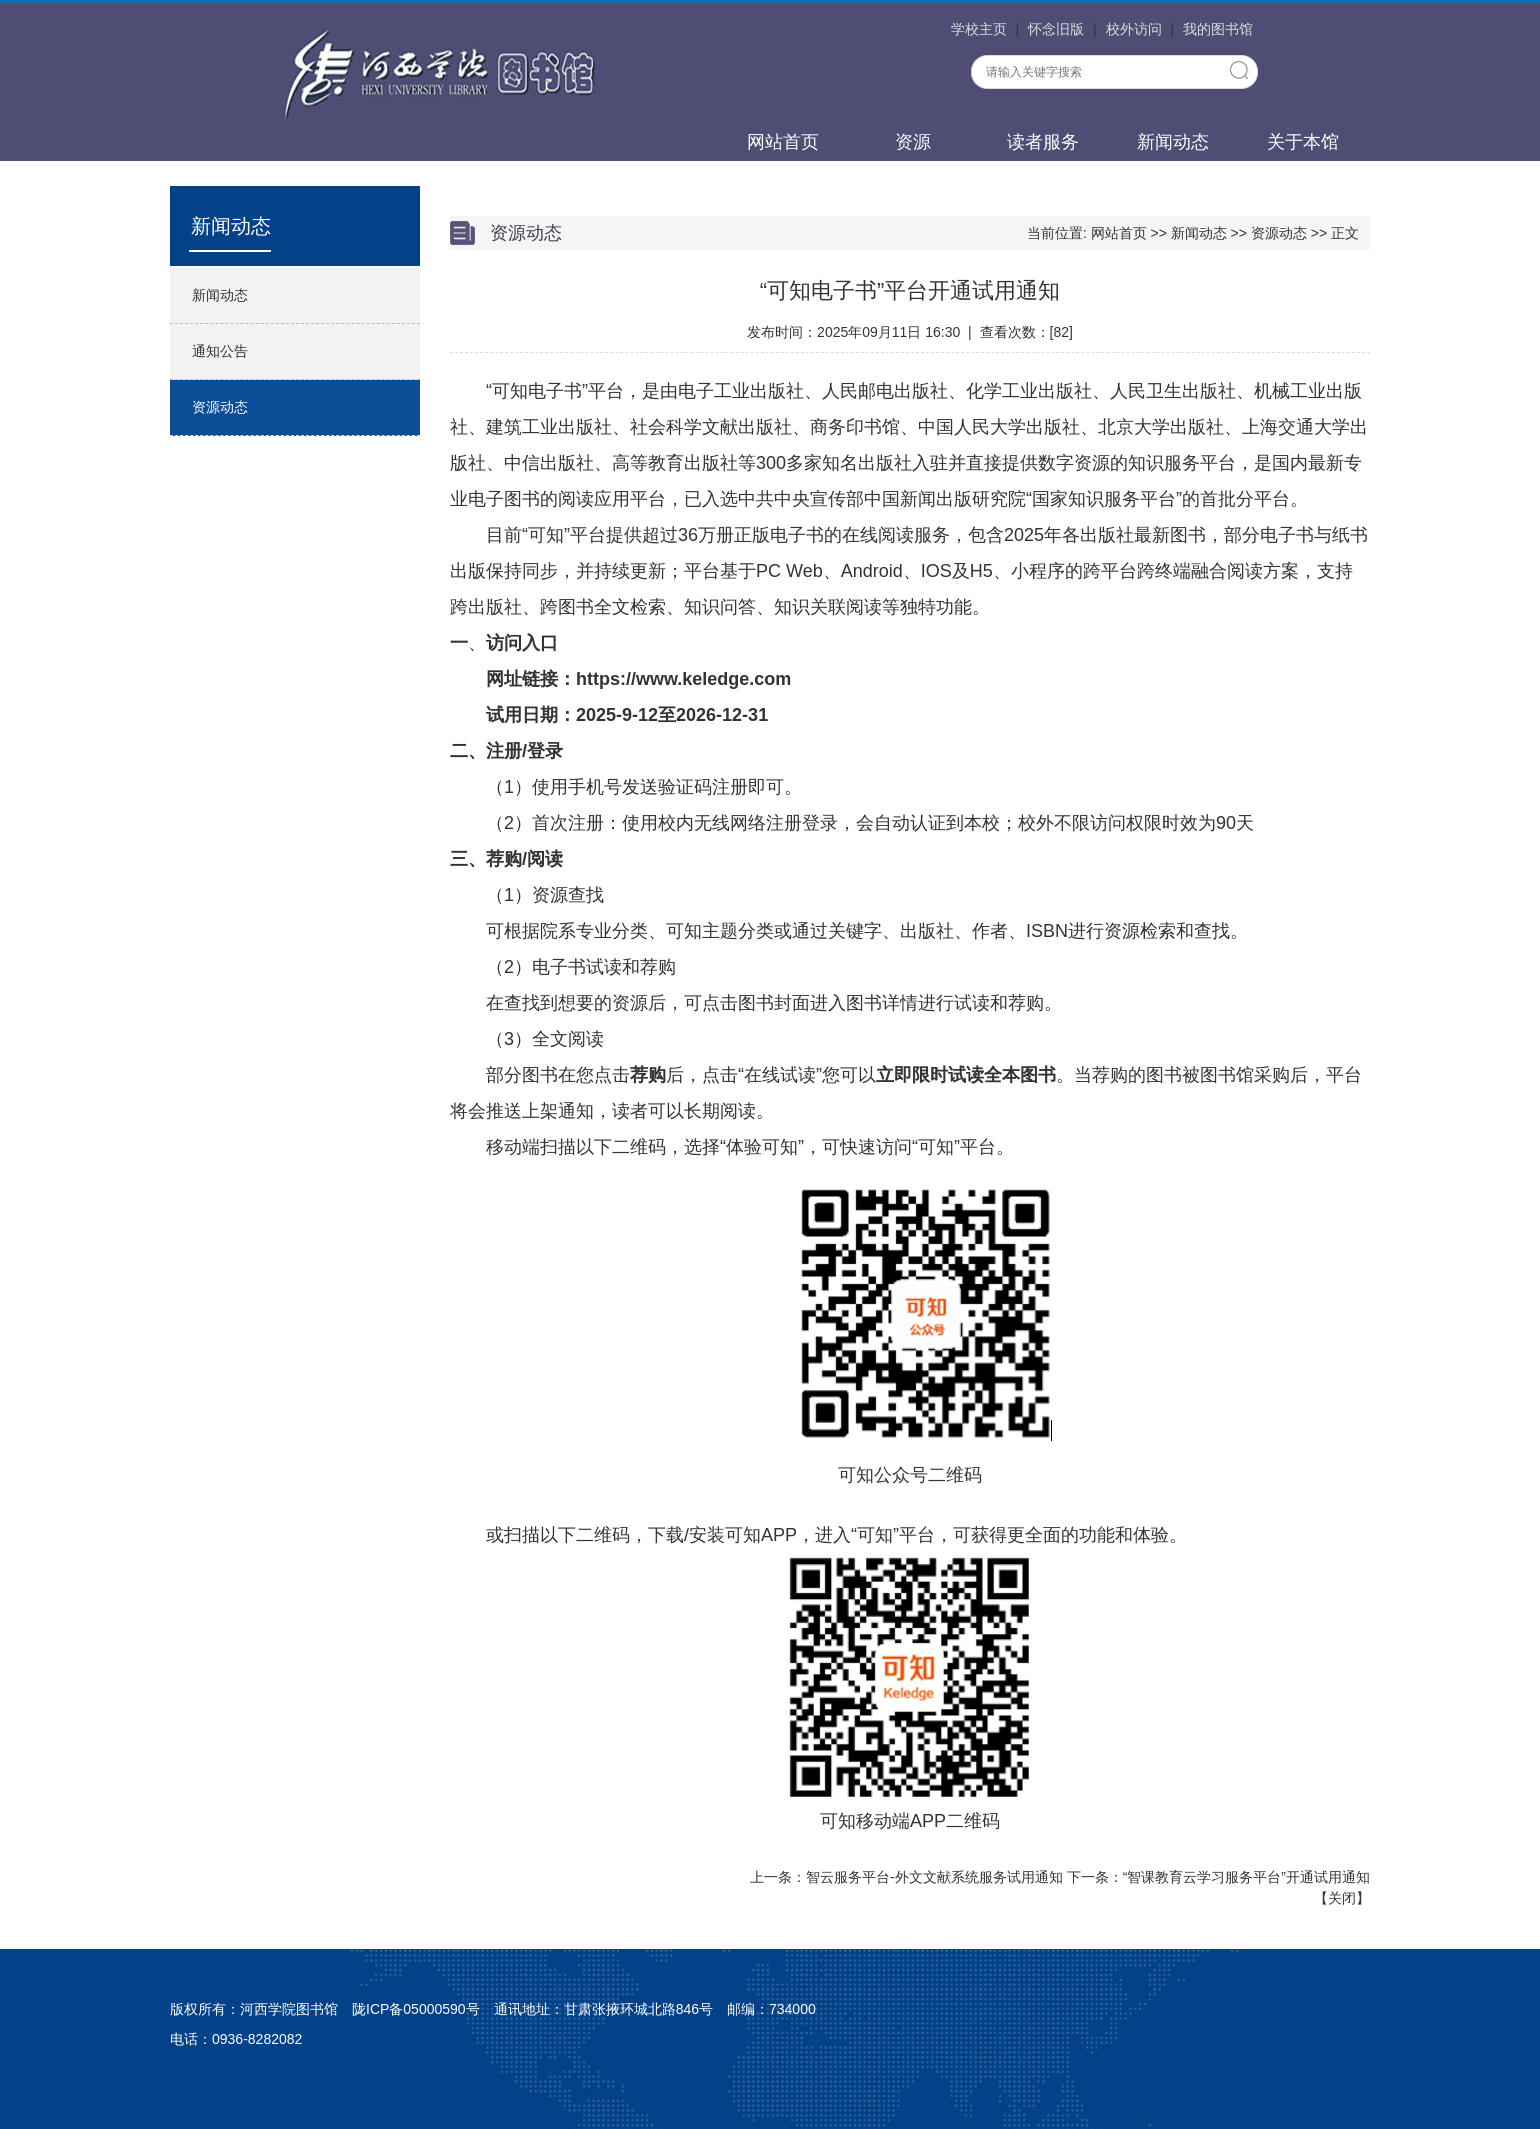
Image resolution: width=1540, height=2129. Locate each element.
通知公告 (220, 351)
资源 (913, 142)
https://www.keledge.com (683, 679)
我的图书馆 (1218, 29)
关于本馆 (1303, 142)
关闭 (1342, 1898)
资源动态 (220, 407)
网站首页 (783, 142)
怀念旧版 (1056, 29)
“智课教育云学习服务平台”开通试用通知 (1246, 1877)
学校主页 (979, 29)
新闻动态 (1173, 142)
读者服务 (1043, 142)
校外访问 (1134, 29)
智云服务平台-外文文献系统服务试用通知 (934, 1877)
